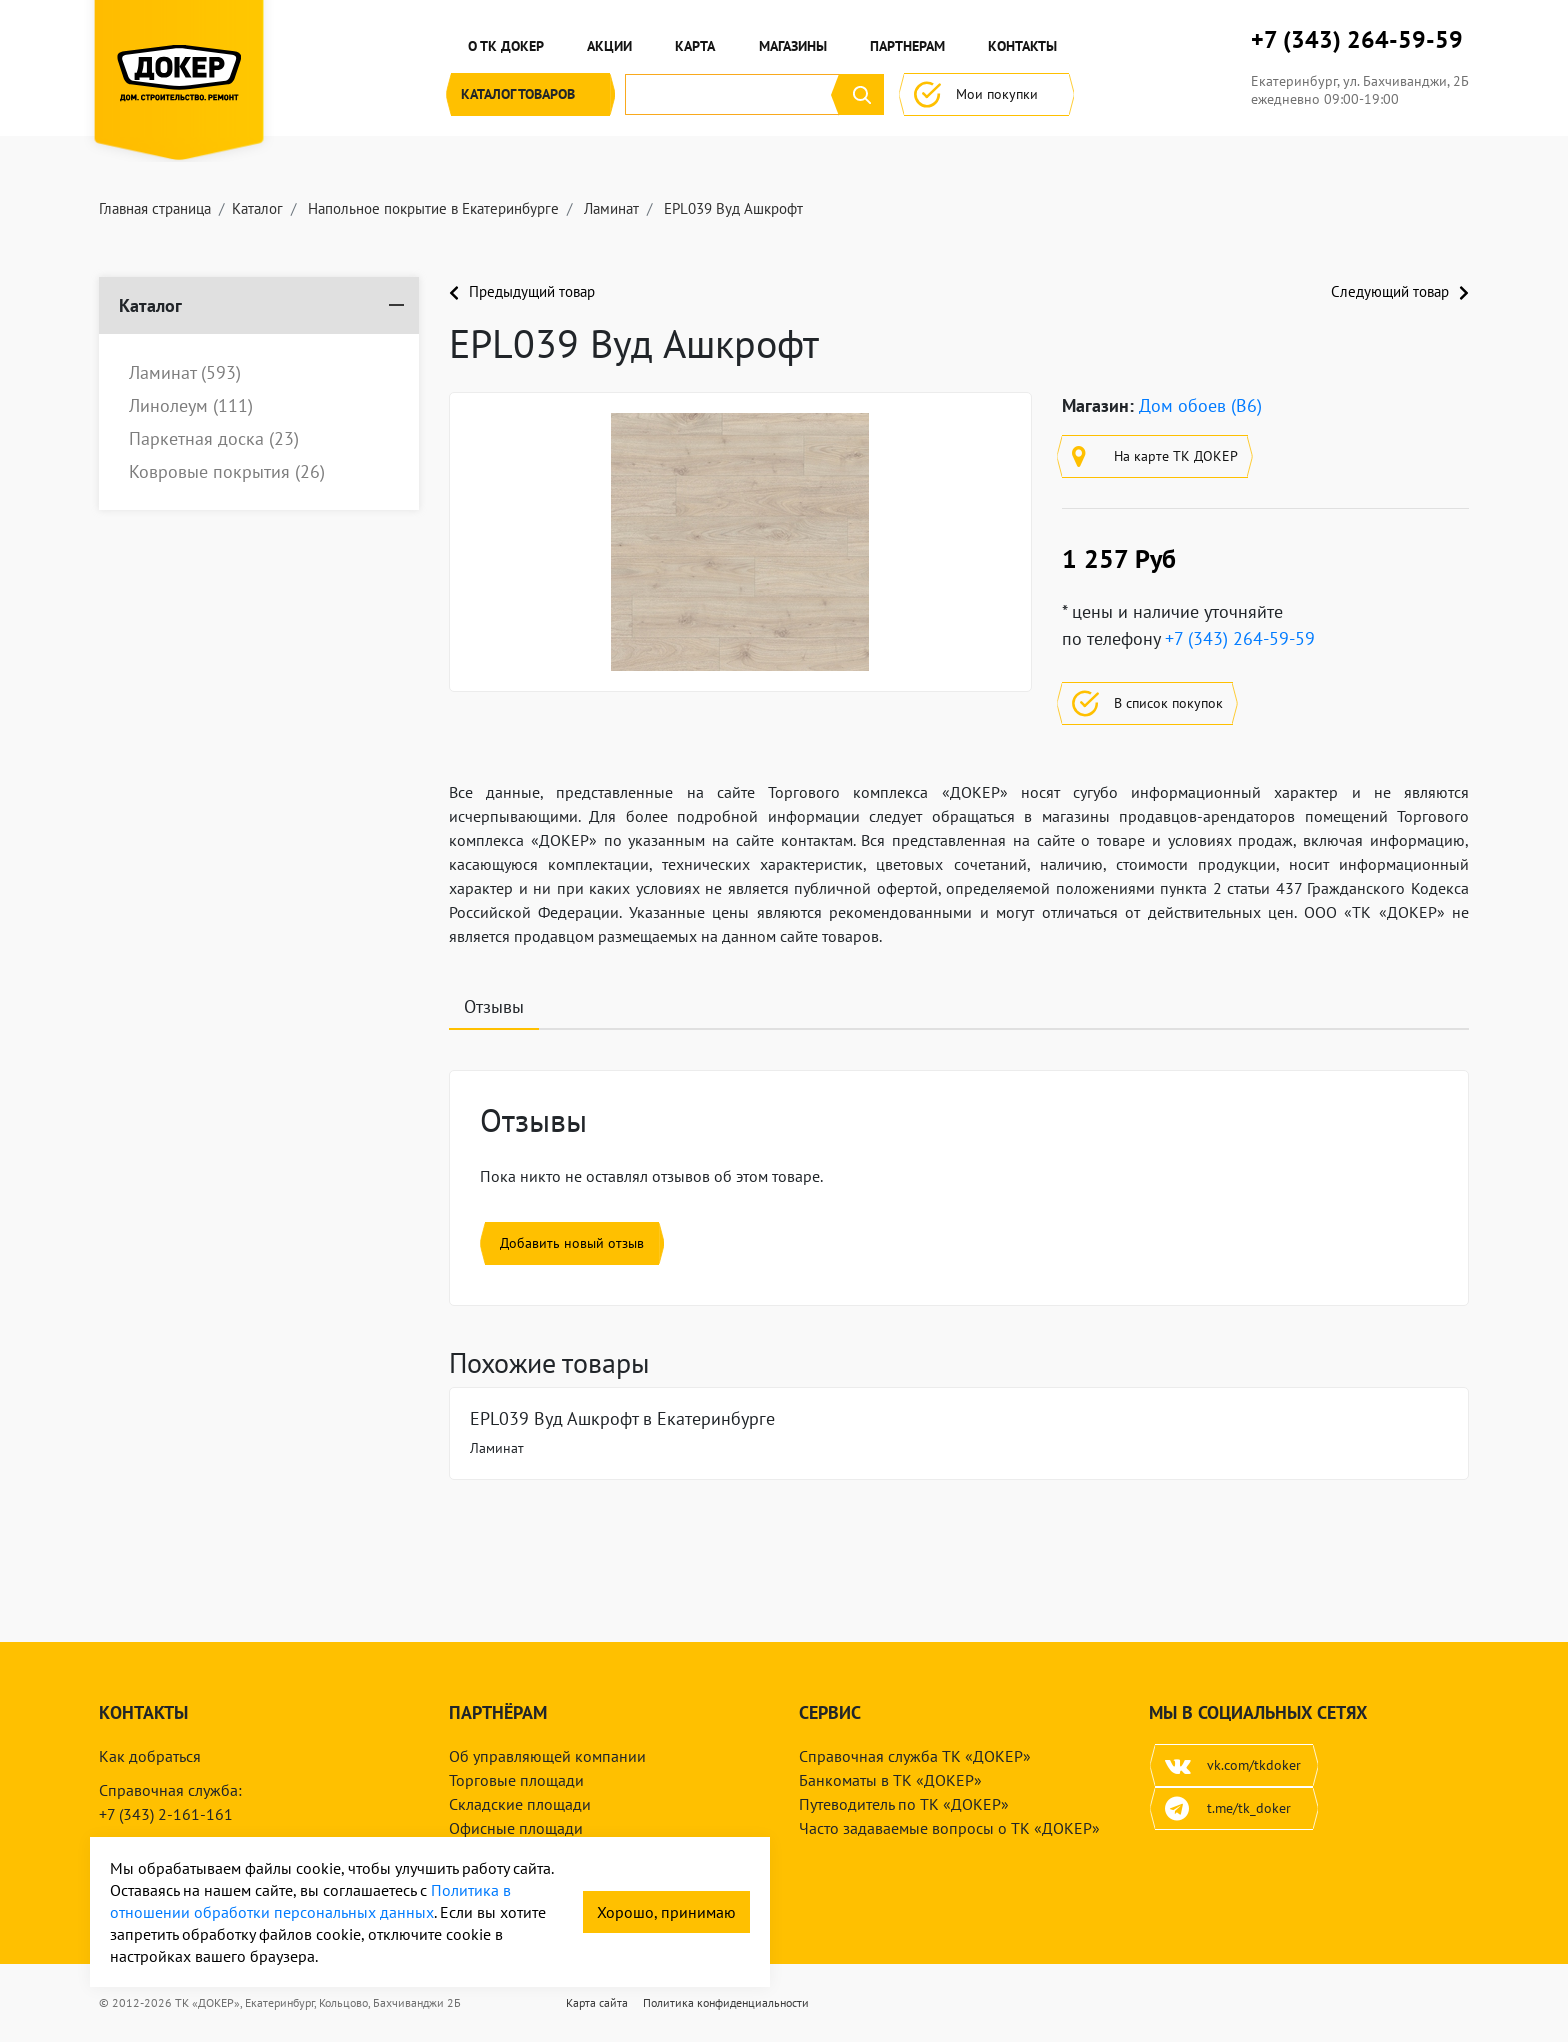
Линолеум (191, 406)
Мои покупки (986, 94)
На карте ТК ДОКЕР (1155, 456)
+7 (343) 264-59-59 (1357, 40)
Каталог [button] (530, 94)
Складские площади (520, 1804)
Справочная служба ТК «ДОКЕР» (915, 1756)
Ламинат (185, 373)
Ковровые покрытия (227, 472)
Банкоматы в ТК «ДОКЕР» (890, 1780)
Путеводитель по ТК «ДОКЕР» (904, 1804)
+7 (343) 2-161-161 (166, 1814)
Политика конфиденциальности (726, 2002)
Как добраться (150, 1756)
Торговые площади (516, 1780)
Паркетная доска (214, 439)
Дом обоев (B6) (1200, 405)
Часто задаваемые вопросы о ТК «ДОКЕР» (949, 1828)
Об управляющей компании (547, 1756)
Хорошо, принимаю (666, 1912)
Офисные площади (516, 1828)
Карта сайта (597, 2002)
